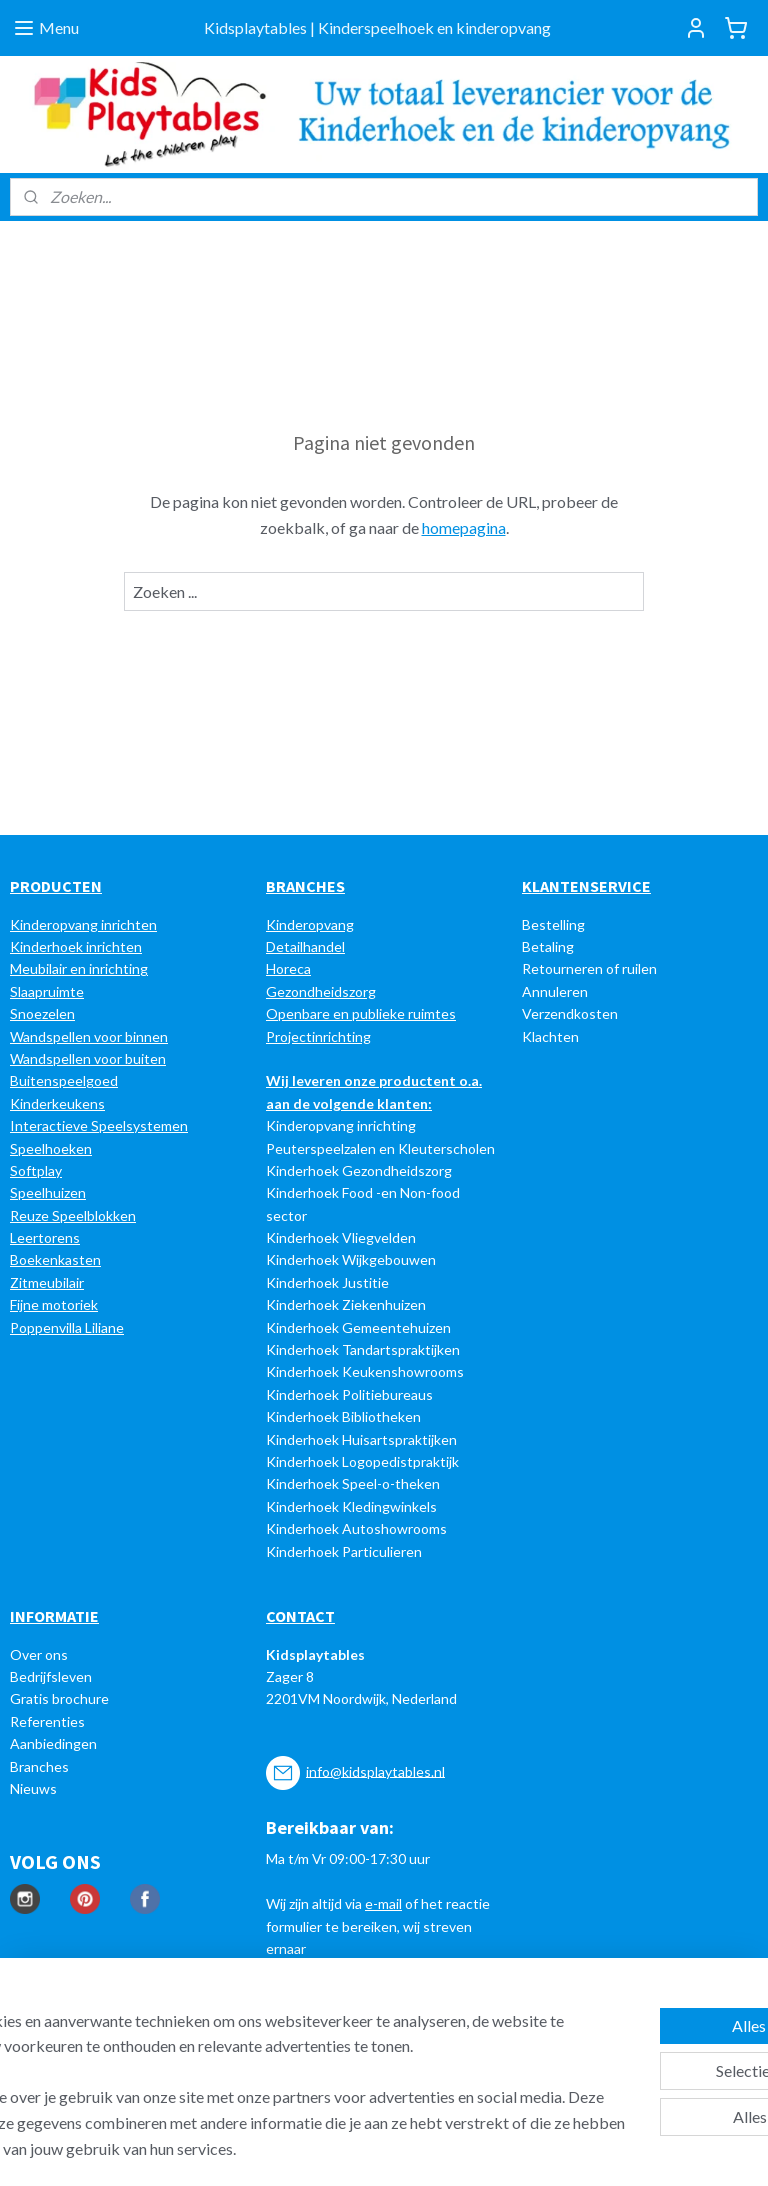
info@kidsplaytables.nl (375, 1770)
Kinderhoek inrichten (76, 946)
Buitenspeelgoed (64, 1080)
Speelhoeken (51, 1148)
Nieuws (33, 1788)
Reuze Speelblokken (73, 1215)
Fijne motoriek (54, 1304)
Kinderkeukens (57, 1103)
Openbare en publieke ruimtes (361, 1013)
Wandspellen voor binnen (89, 1036)
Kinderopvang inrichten (83, 924)
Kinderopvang (310, 924)
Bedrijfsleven (51, 1676)
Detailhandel (305, 946)
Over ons (39, 1654)
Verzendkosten (570, 1013)
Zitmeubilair (47, 1282)
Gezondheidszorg (321, 991)
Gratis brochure (59, 1698)
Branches (39, 1766)
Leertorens (45, 1237)
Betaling (548, 946)
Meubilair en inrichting (79, 968)
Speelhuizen (48, 1192)
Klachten (550, 1036)
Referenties (47, 1721)
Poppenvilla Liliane (67, 1327)
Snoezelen (42, 1013)
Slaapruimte (47, 991)
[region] (252, 2059)
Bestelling (553, 924)
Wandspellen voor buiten (88, 1058)
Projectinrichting (318, 1036)
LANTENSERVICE (591, 886)
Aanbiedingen (53, 1743)
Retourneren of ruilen (589, 968)
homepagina (464, 527)
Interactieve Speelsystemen (99, 1125)
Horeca (288, 968)
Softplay (36, 1170)
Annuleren (555, 991)
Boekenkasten (55, 1259)
